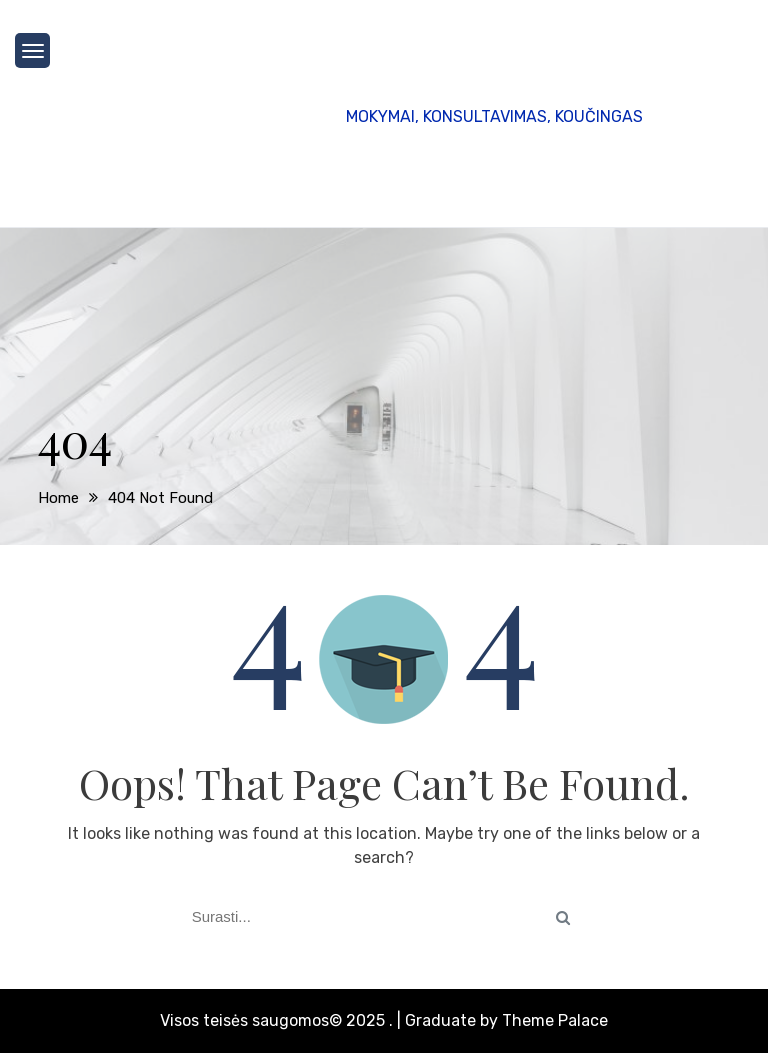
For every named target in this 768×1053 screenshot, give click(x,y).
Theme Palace (555, 1020)
